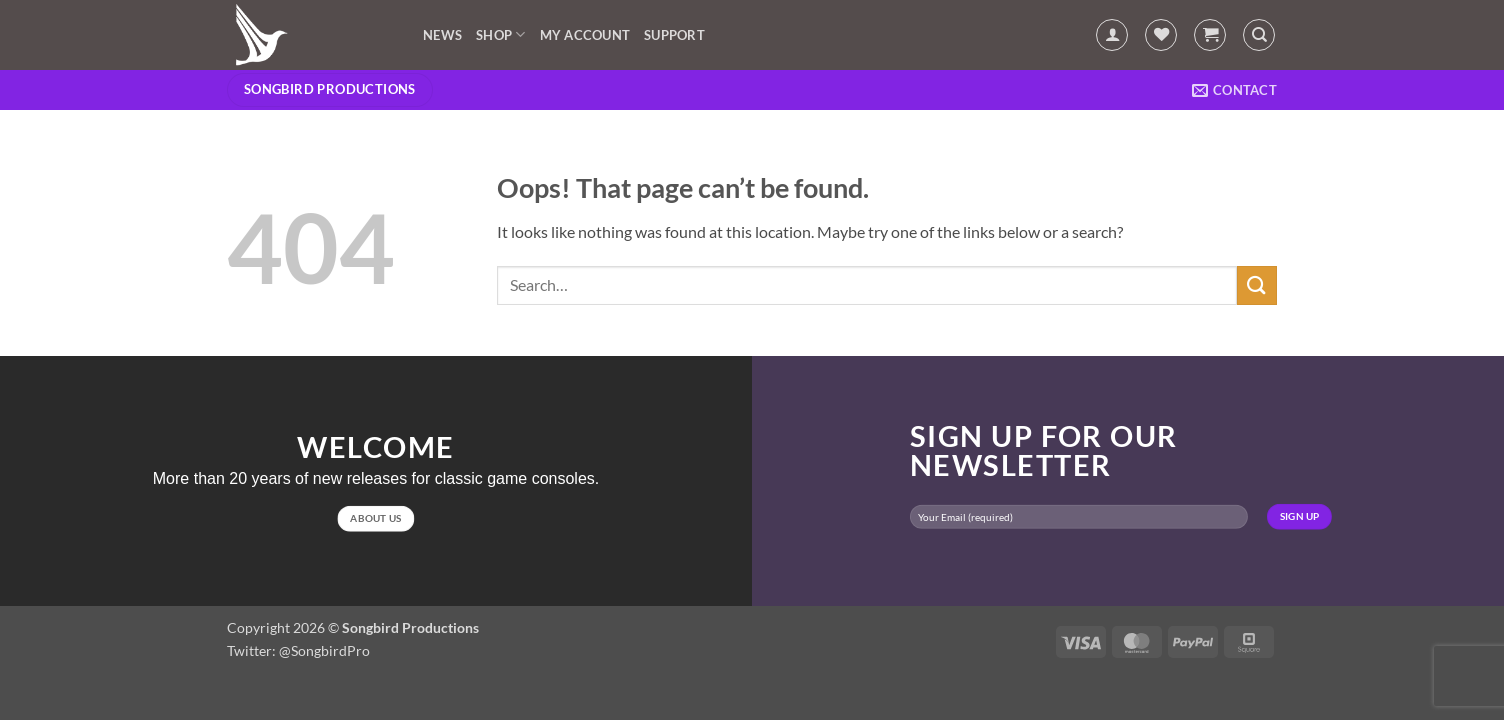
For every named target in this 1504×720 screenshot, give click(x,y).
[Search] (1259, 35)
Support (674, 35)
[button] (1112, 35)
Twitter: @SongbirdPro (298, 650)
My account (585, 35)
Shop (500, 34)
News (442, 35)
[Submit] (1257, 285)
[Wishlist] (1161, 35)
